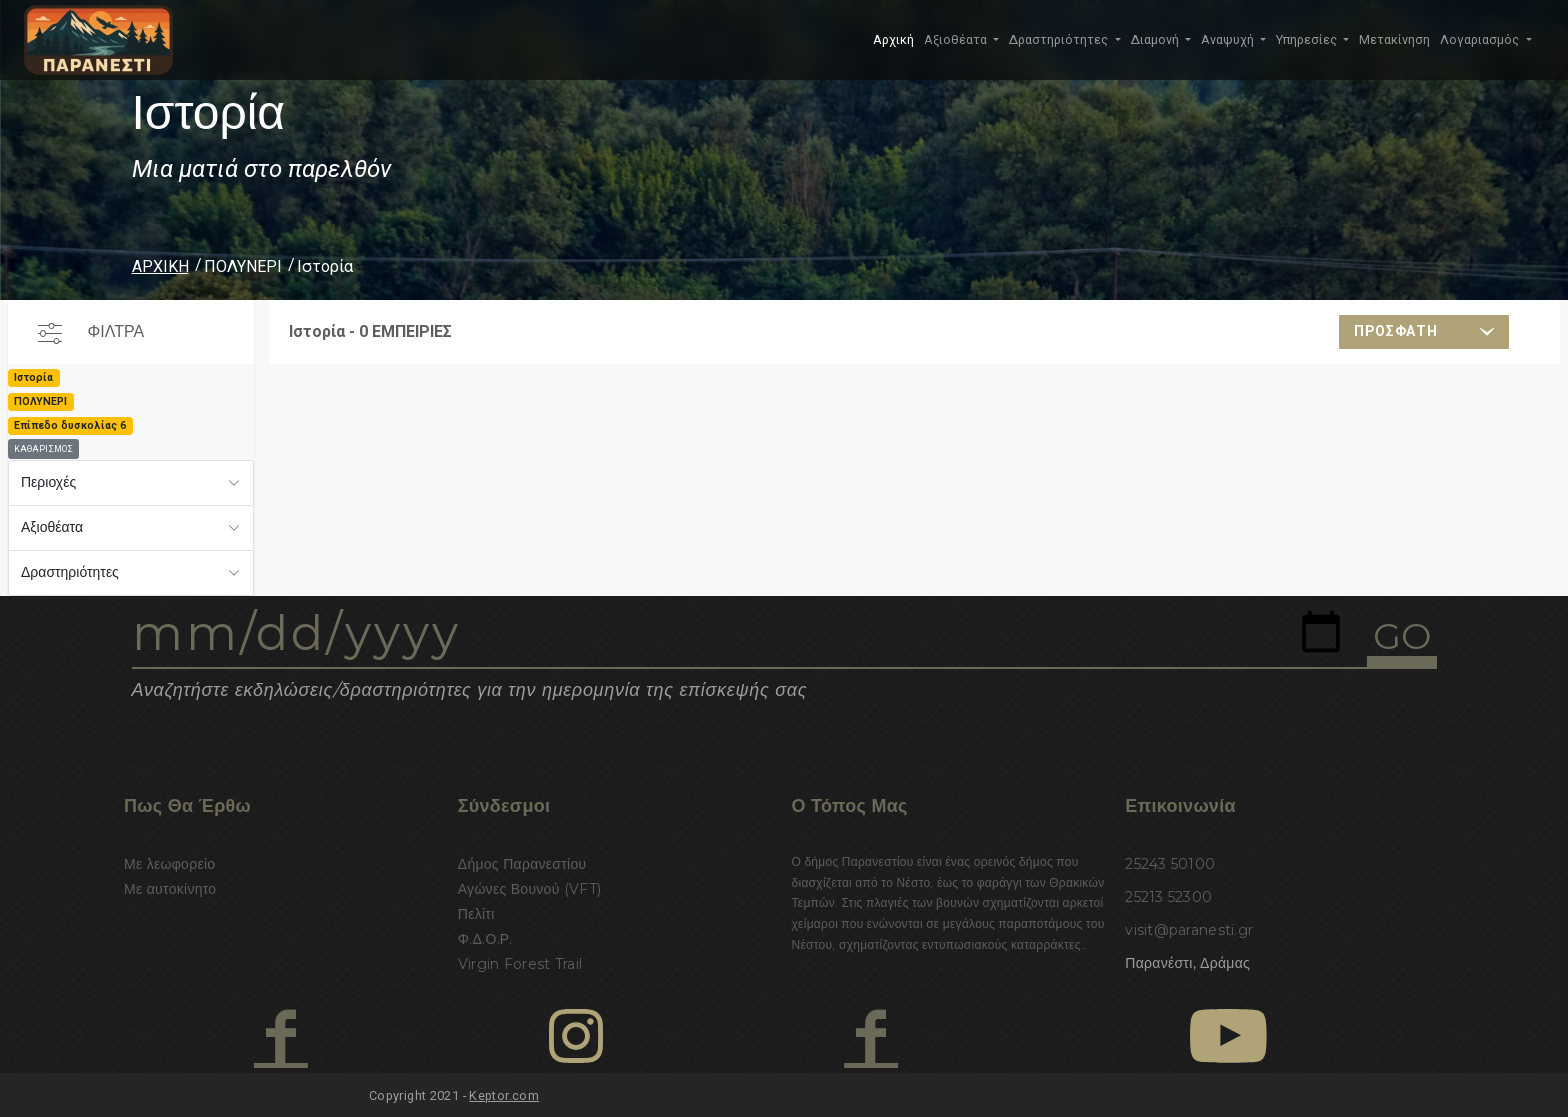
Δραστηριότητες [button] (1060, 39)
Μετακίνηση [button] (1394, 39)
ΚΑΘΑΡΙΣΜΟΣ (43, 449)
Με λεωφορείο (169, 864)
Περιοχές (48, 482)
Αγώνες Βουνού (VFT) (530, 889)
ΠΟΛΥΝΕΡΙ (243, 266)
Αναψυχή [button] (1229, 39)
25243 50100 (1170, 864)
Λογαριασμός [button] (1481, 39)
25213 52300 (1168, 897)
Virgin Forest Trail (520, 964)
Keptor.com (504, 1095)
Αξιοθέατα (52, 527)
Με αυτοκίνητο (170, 889)
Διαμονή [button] (1156, 39)
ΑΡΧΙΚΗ (160, 266)
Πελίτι (476, 914)
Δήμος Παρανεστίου (522, 864)
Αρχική (893, 39)
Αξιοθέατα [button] (957, 39)
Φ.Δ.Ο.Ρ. (485, 939)
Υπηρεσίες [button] (1308, 39)
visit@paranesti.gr (1189, 930)
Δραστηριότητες (70, 572)
